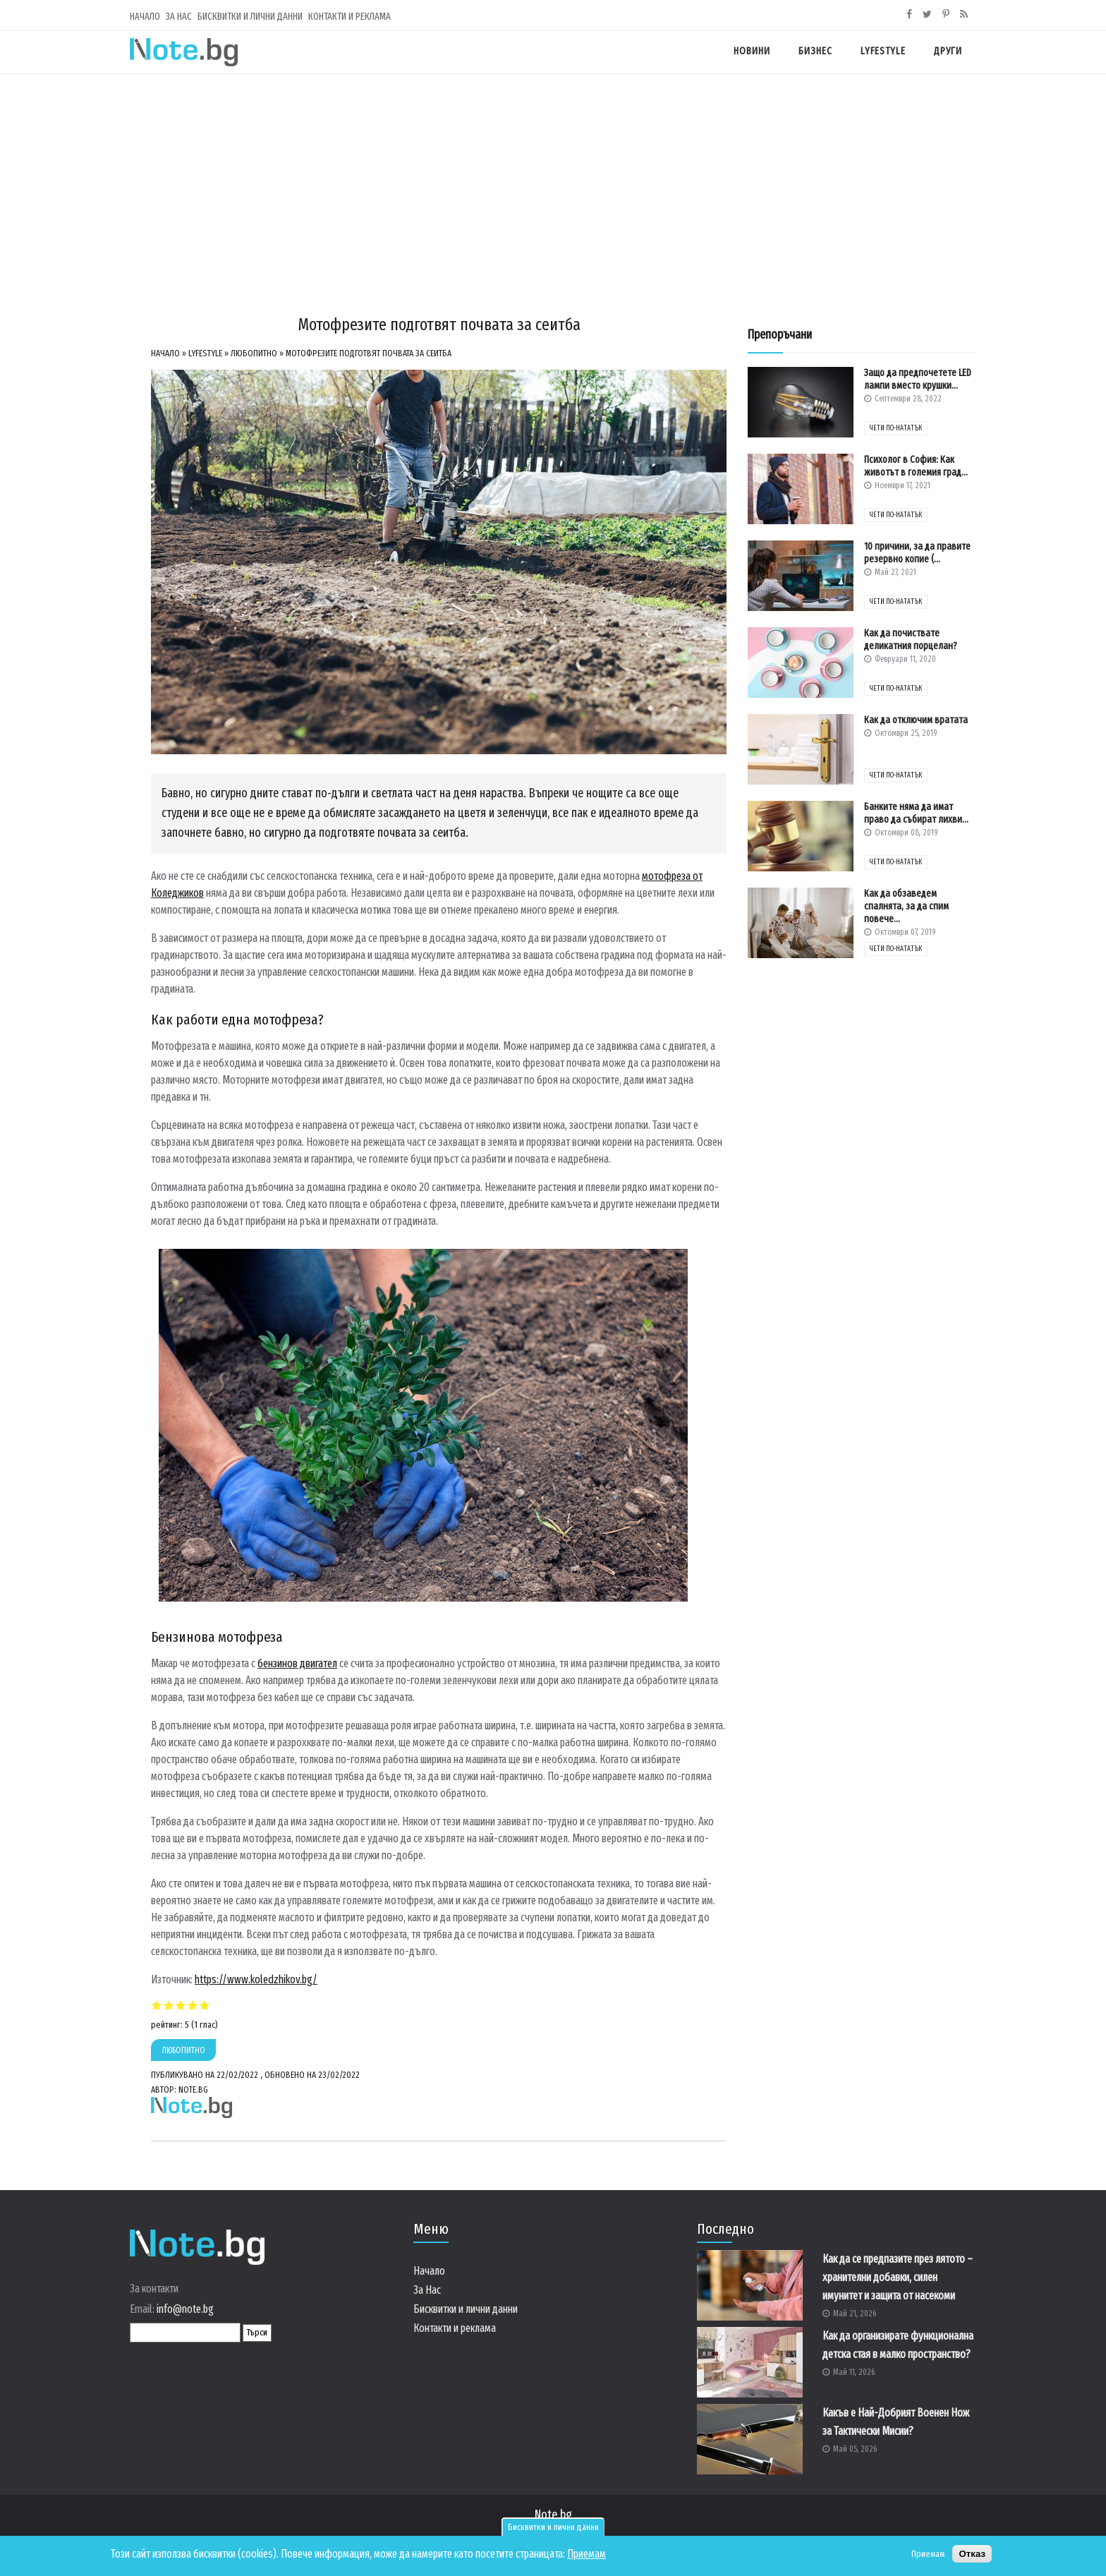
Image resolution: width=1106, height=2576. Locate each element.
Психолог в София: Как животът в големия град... (916, 466)
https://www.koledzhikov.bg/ (256, 1979)
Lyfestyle (883, 51)
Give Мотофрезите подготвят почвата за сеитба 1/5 (157, 2005)
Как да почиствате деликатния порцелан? (910, 639)
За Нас (179, 17)
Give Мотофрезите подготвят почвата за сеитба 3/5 (181, 2005)
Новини (752, 51)
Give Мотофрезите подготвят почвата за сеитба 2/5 (169, 2005)
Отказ (972, 2553)
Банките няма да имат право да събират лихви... (916, 813)
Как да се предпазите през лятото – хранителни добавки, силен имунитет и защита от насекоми (897, 2277)
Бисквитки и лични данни (553, 2527)
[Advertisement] (553, 180)
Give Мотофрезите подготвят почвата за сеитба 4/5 (193, 2005)
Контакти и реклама (349, 17)
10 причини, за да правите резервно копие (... (917, 552)
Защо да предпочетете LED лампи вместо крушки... (917, 379)
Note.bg (553, 2515)
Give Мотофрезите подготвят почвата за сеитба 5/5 (205, 2005)
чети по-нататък (896, 428)
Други (948, 51)
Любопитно (254, 353)
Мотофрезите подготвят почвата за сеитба (368, 353)
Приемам (586, 2553)
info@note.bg (185, 2309)
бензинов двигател (297, 1663)
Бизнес (815, 51)
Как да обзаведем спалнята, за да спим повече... (906, 906)
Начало (145, 17)
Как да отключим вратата (916, 720)
